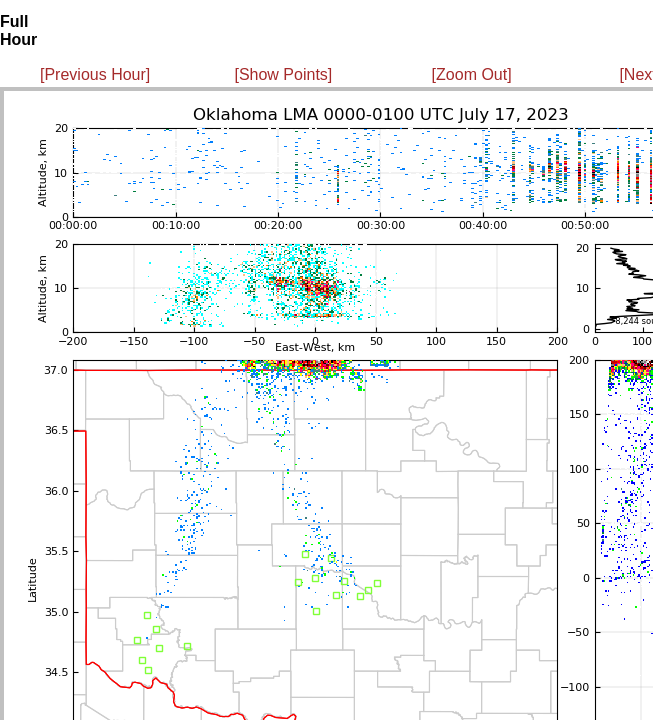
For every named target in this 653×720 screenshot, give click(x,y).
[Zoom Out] (472, 74)
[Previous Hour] (95, 74)
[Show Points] (283, 74)
